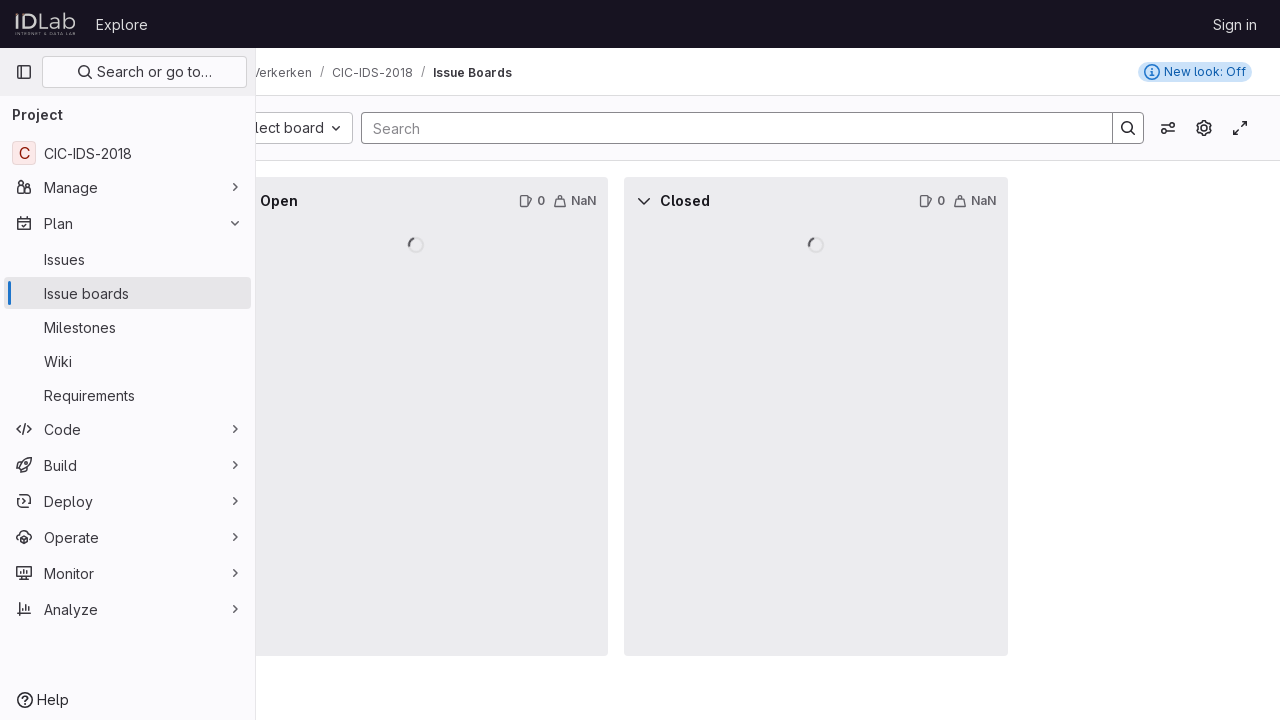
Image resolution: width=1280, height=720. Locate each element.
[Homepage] (45, 24)
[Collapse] (300, 201)
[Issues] (127, 259)
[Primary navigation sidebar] (24, 72)
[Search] (755, 128)
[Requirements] (127, 395)
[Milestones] (127, 327)
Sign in (1235, 24)
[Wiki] (127, 361)
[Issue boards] (127, 293)
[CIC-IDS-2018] (127, 153)
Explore (122, 24)
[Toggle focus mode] (1240, 128)
